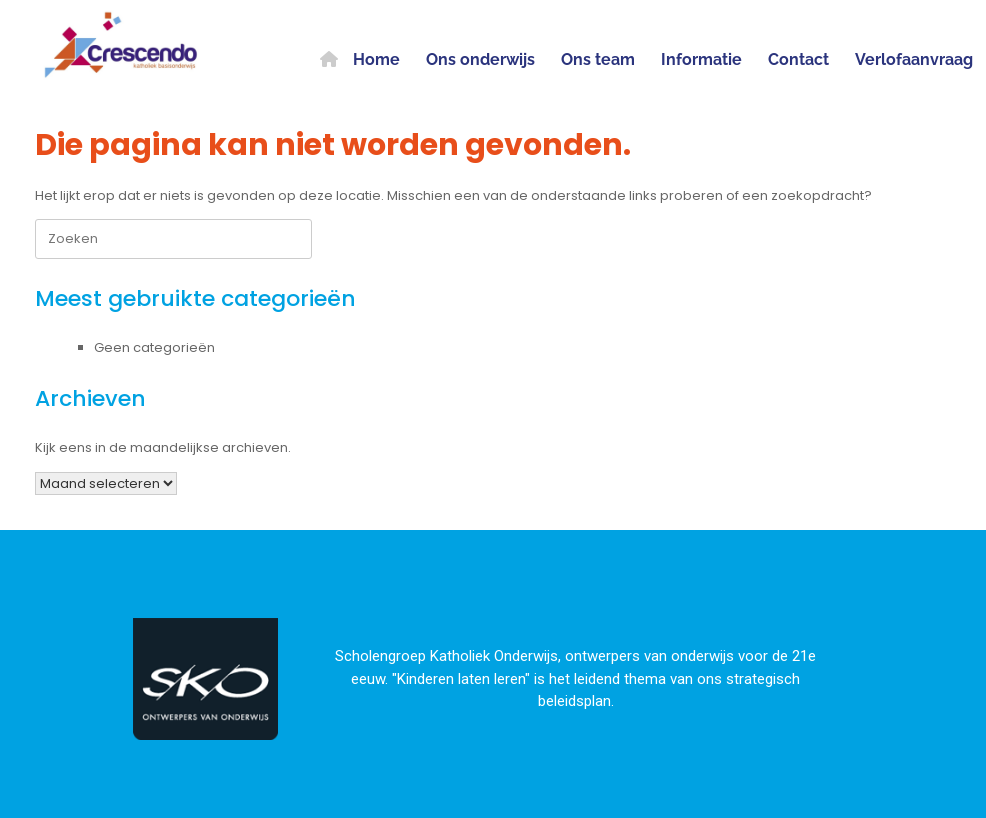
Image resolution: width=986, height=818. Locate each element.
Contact (798, 59)
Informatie (701, 59)
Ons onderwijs (480, 59)
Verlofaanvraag (914, 59)
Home (360, 59)
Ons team (598, 59)
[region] (493, 674)
